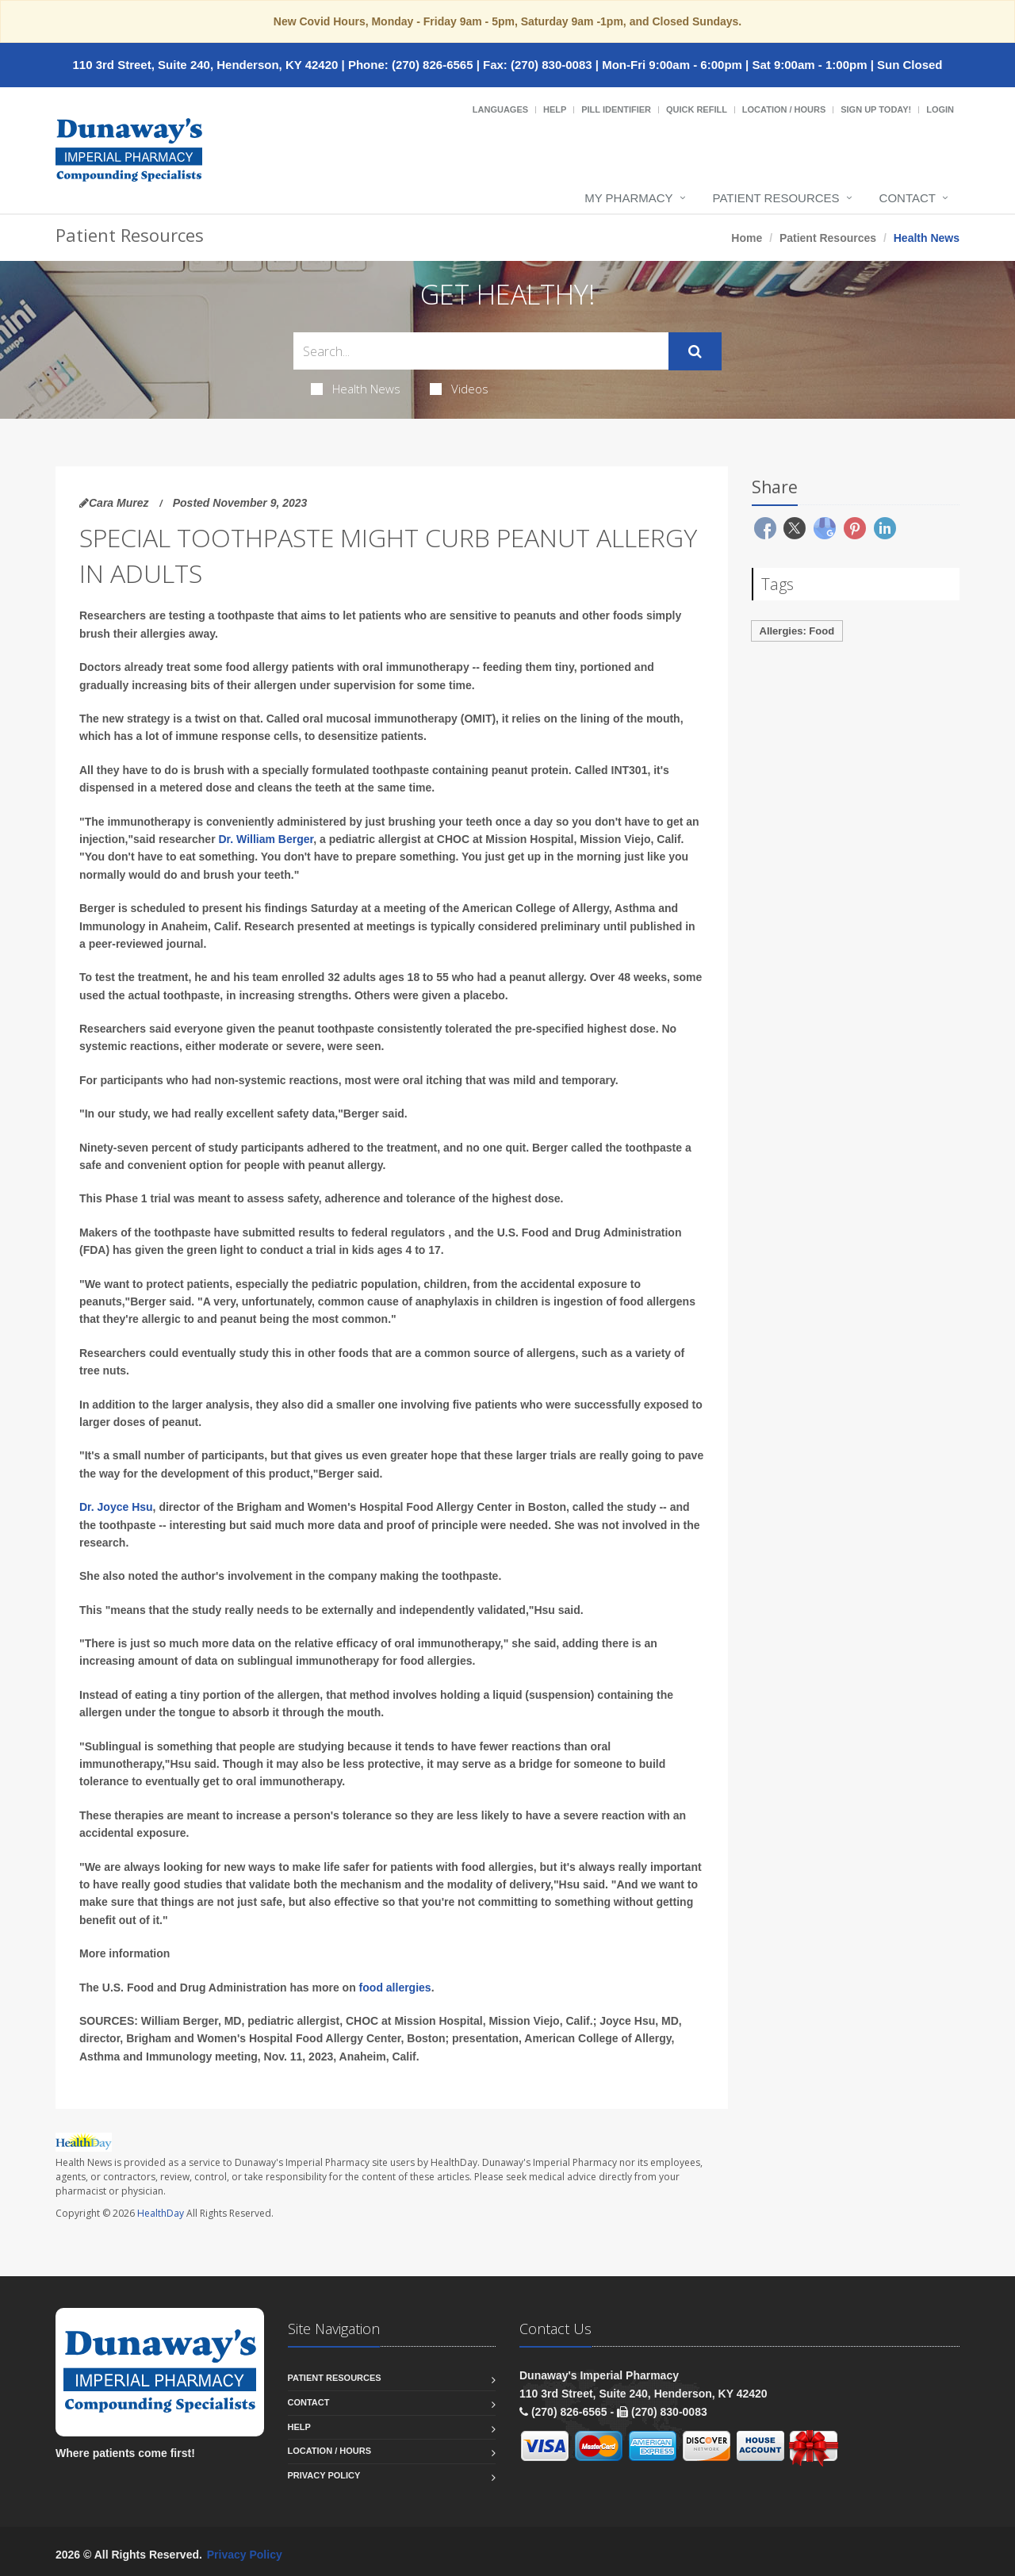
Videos (459, 389)
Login (940, 109)
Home (746, 238)
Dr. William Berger (266, 839)
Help (554, 109)
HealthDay (160, 2213)
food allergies (395, 1987)
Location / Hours (784, 109)
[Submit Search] (695, 351)
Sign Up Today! (876, 109)
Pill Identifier (616, 109)
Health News (355, 389)
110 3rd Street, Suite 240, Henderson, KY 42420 (205, 64)
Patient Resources (776, 198)
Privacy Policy (324, 2475)
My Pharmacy (628, 198)
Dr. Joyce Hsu (116, 1507)
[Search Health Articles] (480, 351)
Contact (907, 198)
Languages (500, 109)
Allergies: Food (797, 631)
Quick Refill (696, 109)
